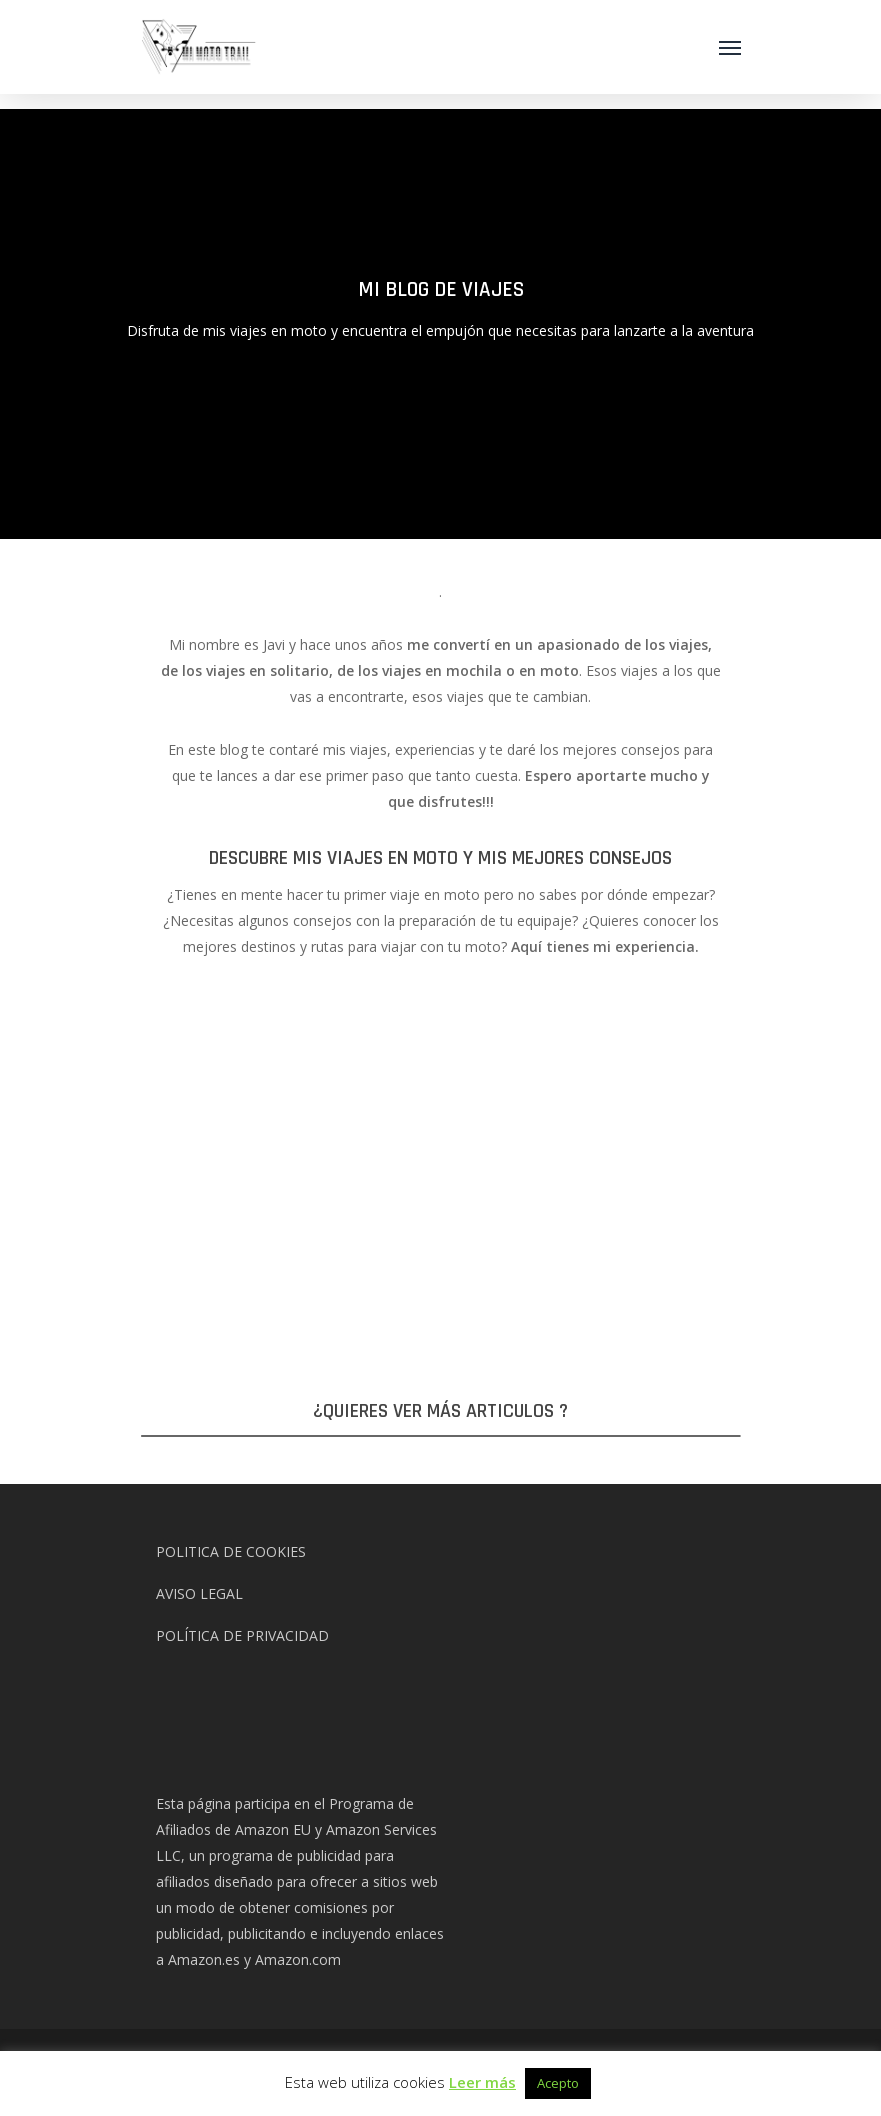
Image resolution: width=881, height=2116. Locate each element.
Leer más (482, 2082)
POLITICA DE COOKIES (231, 1551)
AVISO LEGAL (199, 1593)
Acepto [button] (558, 2083)
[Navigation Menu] (730, 47)
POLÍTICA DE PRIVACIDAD (242, 1635)
